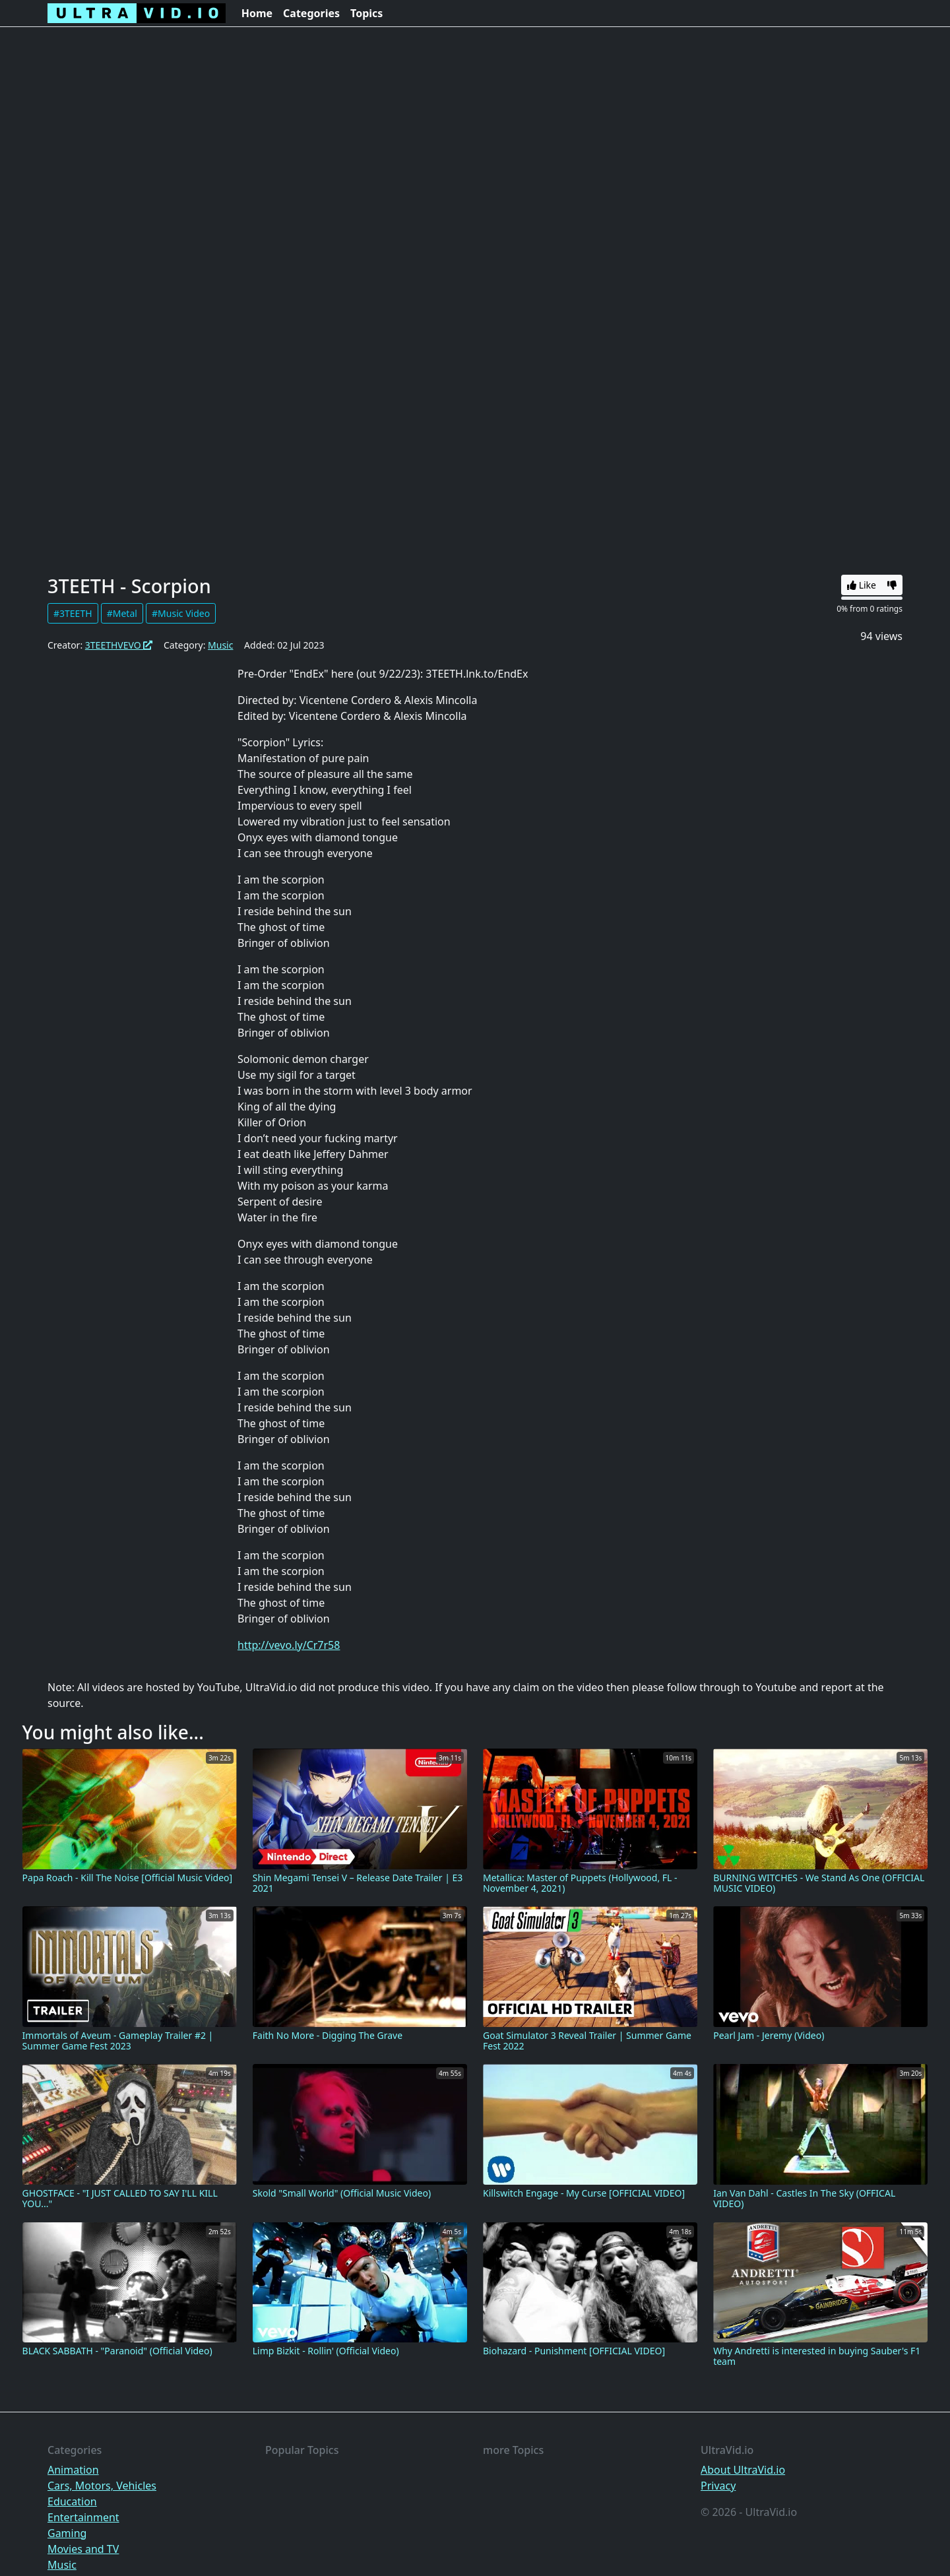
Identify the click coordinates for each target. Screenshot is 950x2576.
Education (72, 2501)
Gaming (67, 2533)
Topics (366, 13)
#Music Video (181, 613)
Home (256, 13)
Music (220, 645)
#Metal (122, 613)
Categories (311, 13)
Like (861, 585)
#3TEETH (72, 613)
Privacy (718, 2485)
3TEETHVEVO (119, 645)
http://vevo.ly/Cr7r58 (289, 1645)
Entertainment (83, 2517)
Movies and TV (83, 2549)
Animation (73, 2470)
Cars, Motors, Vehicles (102, 2485)
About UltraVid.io (743, 2470)
